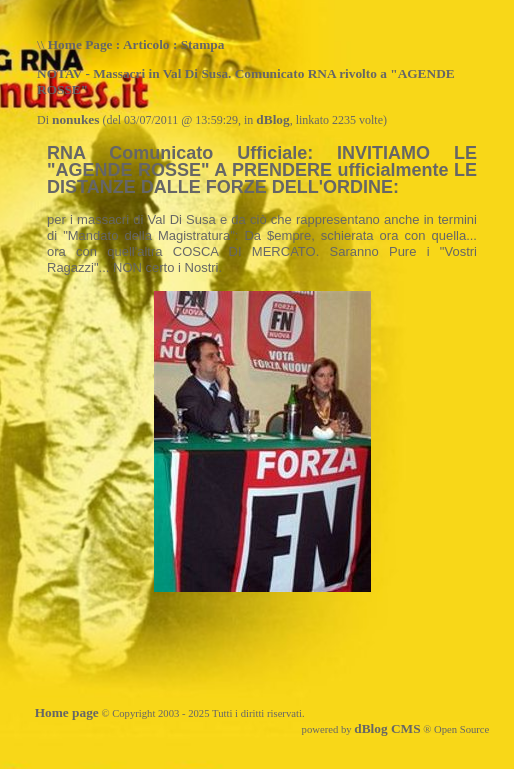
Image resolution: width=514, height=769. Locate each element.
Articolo (146, 44)
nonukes (75, 119)
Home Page (80, 44)
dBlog (272, 119)
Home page (67, 712)
